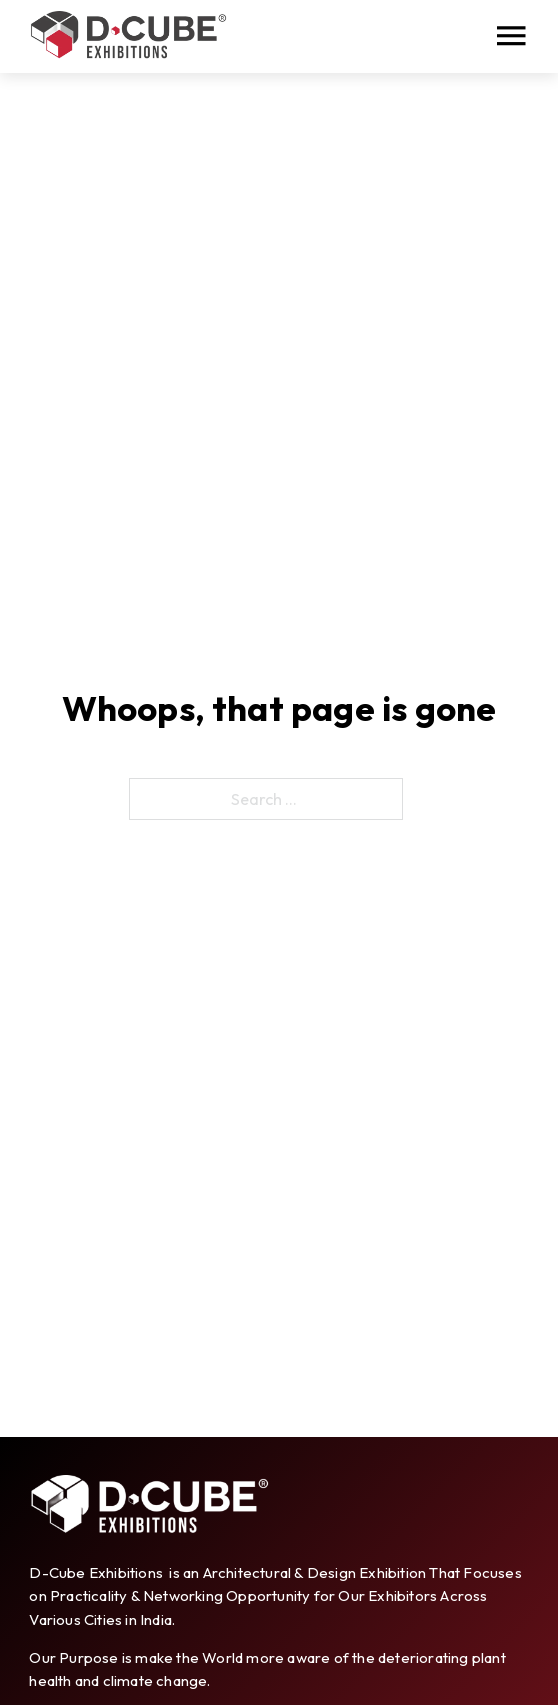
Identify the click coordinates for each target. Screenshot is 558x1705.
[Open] (510, 36)
